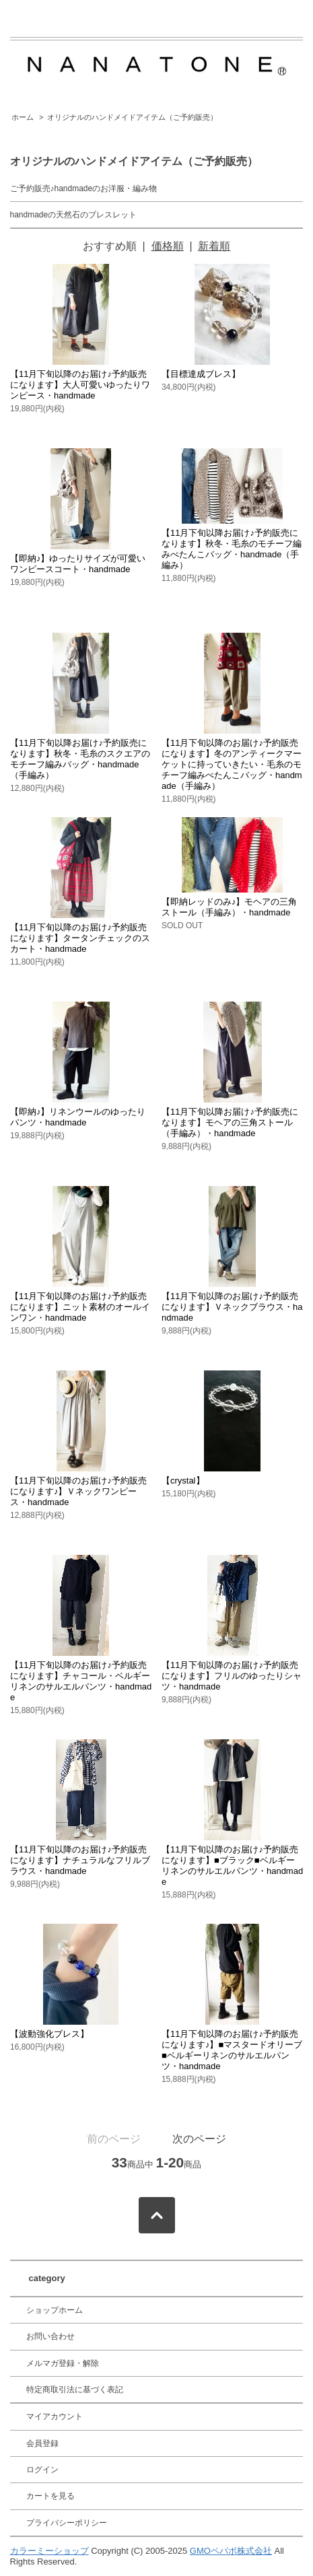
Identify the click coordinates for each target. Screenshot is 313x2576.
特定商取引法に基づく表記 (74, 2389)
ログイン (42, 2469)
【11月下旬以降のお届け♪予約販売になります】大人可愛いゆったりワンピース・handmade (80, 385)
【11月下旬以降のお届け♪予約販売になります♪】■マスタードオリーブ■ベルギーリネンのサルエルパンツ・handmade (232, 2050)
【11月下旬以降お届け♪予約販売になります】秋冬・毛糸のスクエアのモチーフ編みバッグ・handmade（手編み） (80, 759)
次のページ (199, 2139)
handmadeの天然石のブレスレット (73, 214)
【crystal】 (183, 1480)
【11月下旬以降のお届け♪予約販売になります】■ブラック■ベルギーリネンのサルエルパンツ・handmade (232, 1865)
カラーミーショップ (49, 2551)
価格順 (167, 246)
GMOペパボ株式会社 (231, 2551)
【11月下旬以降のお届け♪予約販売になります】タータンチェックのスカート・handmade (80, 938)
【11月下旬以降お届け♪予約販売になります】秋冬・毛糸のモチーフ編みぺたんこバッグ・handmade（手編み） (232, 549)
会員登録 (42, 2443)
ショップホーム (54, 2310)
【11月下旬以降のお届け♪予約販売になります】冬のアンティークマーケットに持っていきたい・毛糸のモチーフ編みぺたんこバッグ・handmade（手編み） (232, 764)
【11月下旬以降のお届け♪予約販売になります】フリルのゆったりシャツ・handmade (232, 1676)
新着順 (214, 246)
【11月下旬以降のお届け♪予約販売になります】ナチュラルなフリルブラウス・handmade (80, 1860)
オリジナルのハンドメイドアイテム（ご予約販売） (132, 117)
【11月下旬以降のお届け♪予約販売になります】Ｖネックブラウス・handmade (232, 1307)
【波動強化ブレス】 (49, 2034)
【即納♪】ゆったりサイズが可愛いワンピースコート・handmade (78, 563)
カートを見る (50, 2496)
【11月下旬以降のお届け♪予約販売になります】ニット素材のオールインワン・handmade (80, 1307)
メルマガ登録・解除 (62, 2363)
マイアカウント (54, 2416)
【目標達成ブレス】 (201, 374)
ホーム (22, 117)
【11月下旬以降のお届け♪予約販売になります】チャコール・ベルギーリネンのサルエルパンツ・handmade (80, 1681)
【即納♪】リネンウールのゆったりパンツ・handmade (78, 1117)
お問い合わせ (50, 2336)
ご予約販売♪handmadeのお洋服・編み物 (84, 188)
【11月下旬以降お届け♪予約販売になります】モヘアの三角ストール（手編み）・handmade (230, 1122)
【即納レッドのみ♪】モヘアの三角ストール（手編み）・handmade (230, 907)
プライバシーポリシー (66, 2523)
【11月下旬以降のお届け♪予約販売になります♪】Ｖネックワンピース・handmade (78, 1491)
